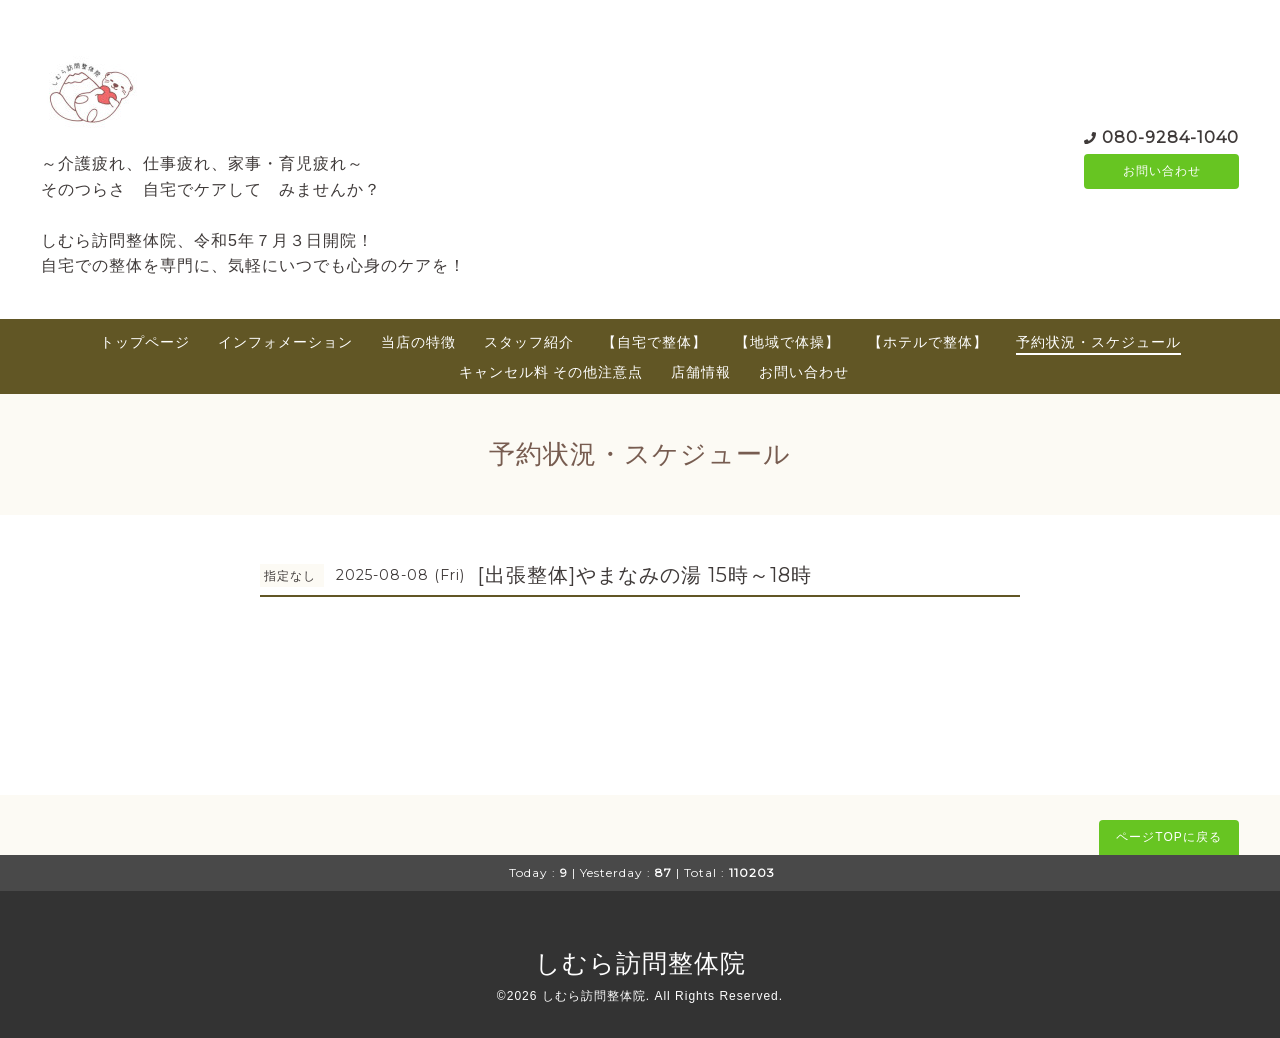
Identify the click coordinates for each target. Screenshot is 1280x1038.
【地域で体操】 (787, 342)
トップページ (145, 342)
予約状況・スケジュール (1098, 342)
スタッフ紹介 (529, 342)
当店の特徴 (418, 342)
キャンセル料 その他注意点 (551, 372)
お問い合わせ (1162, 171)
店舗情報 (701, 372)
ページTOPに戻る (1168, 837)
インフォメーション (285, 342)
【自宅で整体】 (654, 342)
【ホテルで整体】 (928, 342)
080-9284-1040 (1170, 135)
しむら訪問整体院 (640, 963)
